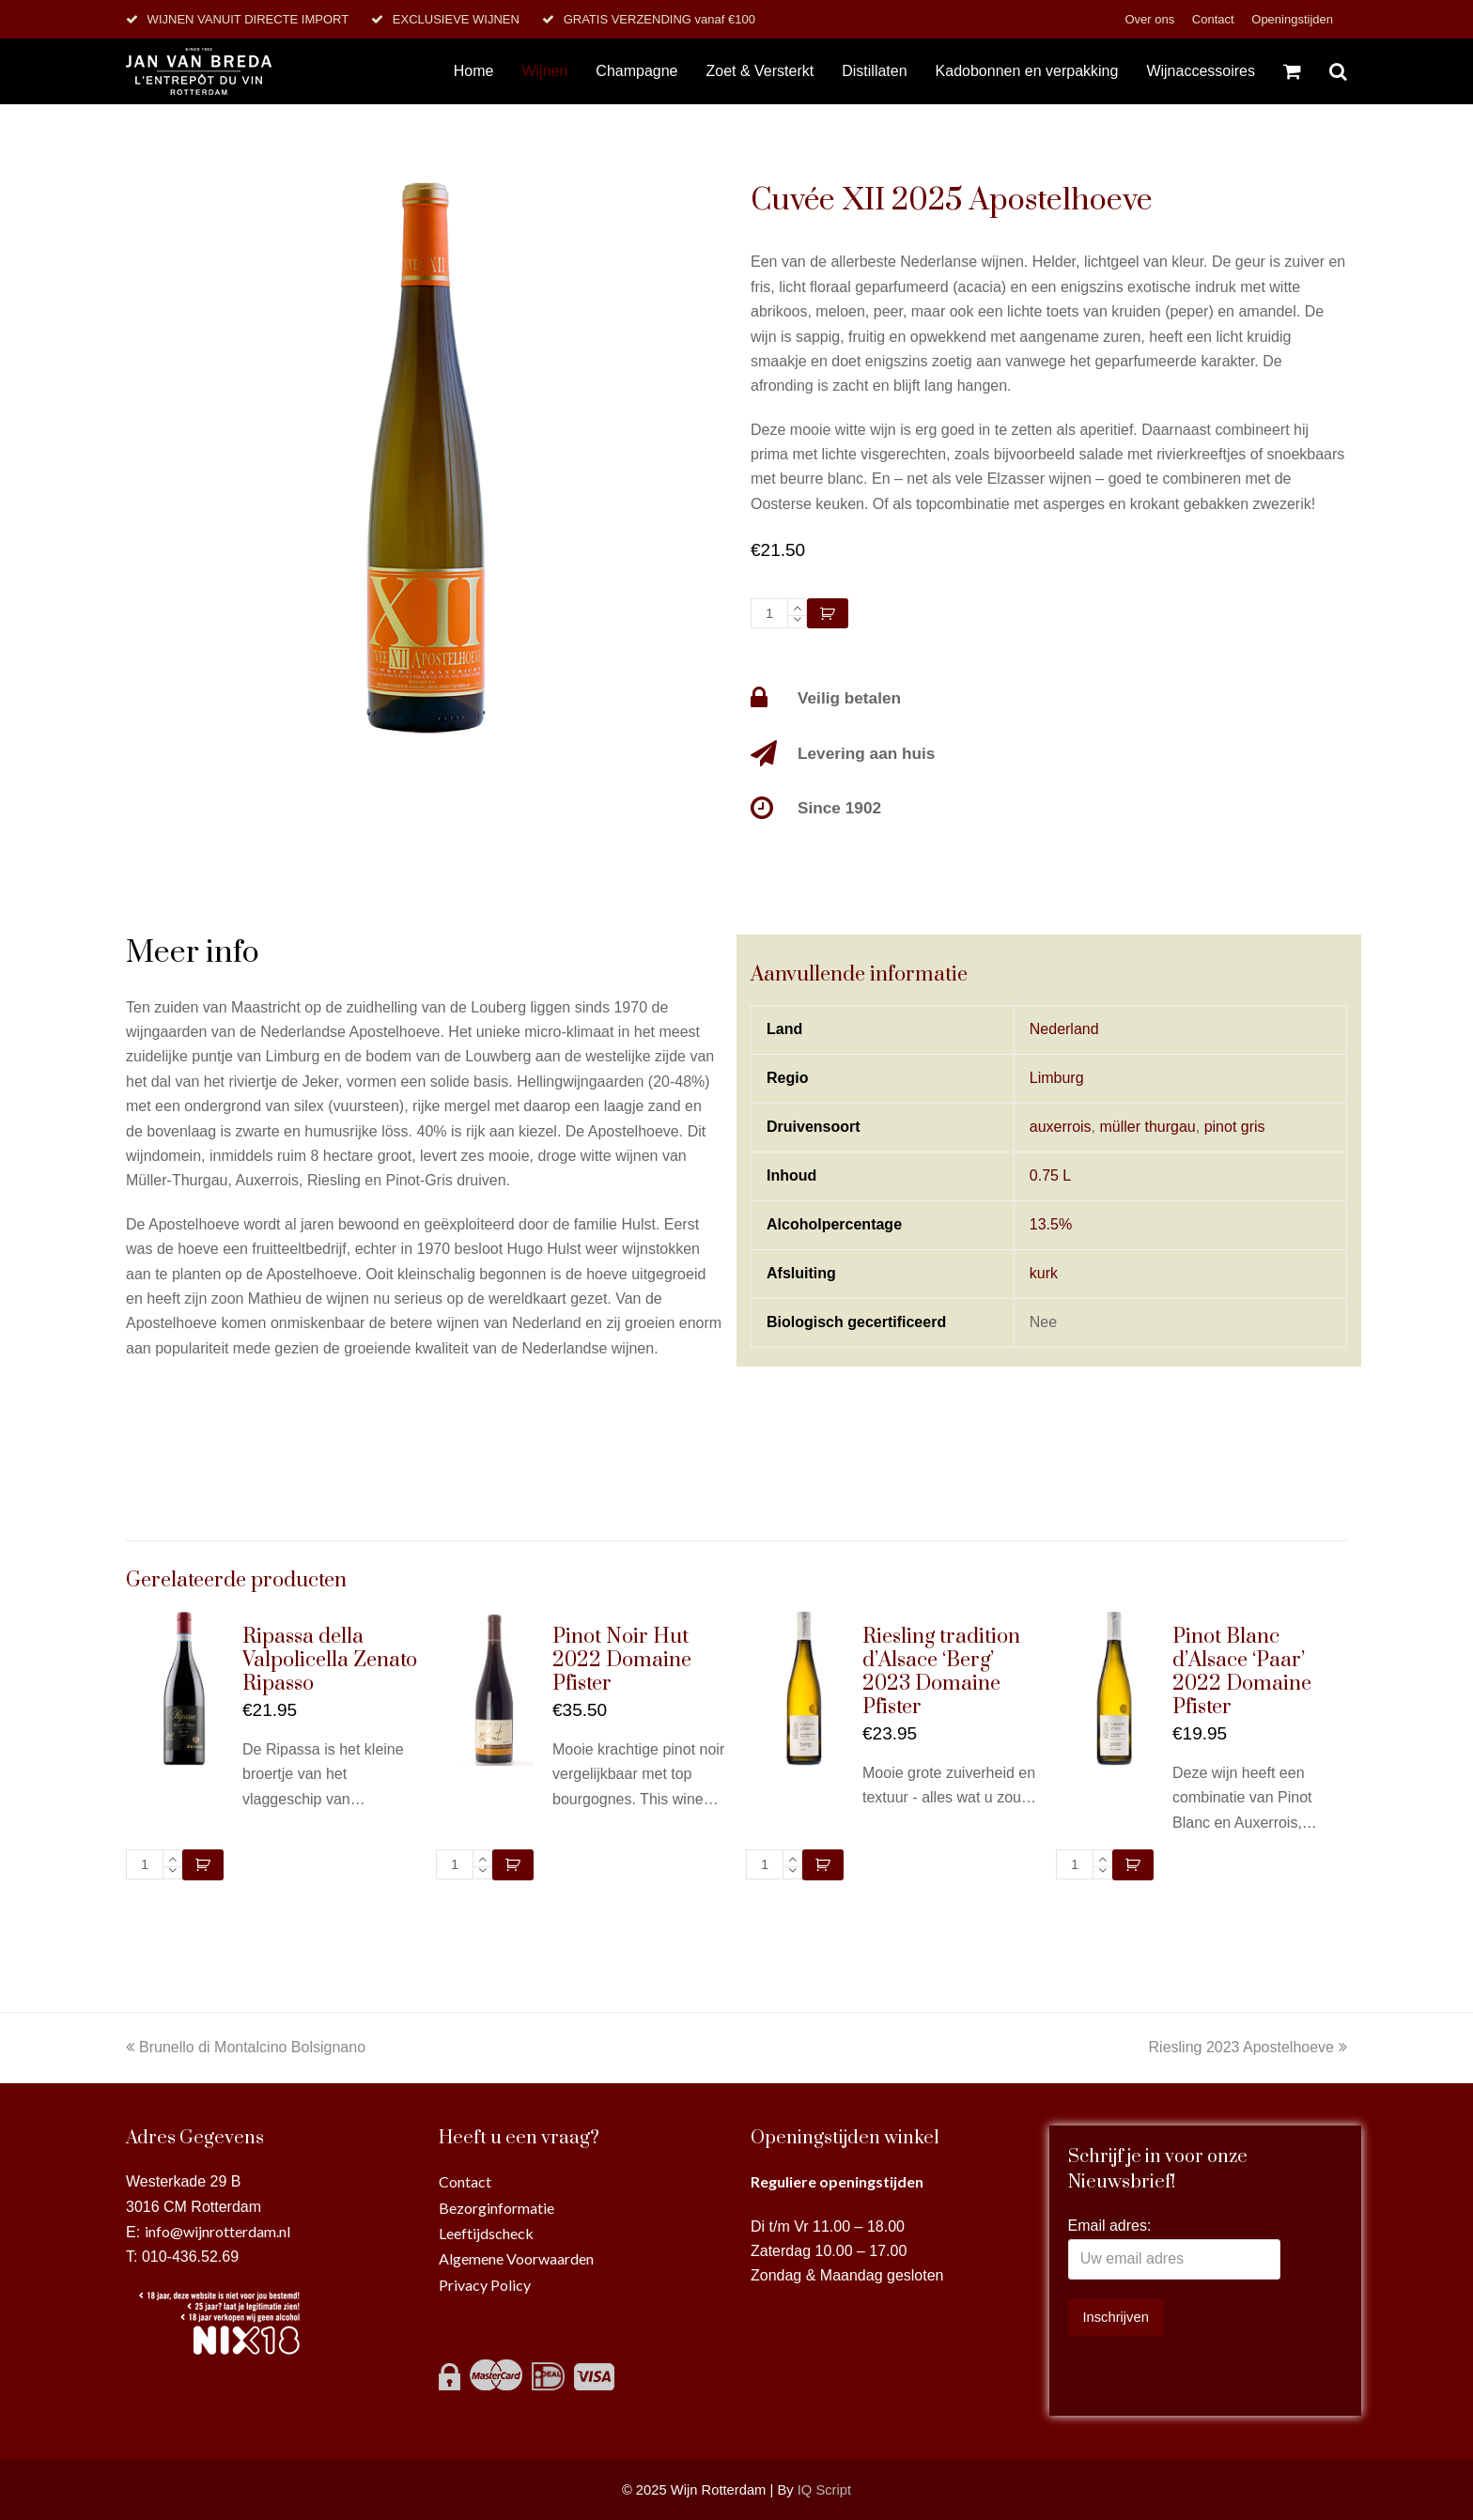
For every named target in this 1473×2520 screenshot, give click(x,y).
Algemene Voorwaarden (516, 2258)
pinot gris (1234, 1127)
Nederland (1064, 1029)
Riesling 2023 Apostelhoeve (1248, 2047)
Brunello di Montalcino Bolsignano (245, 2047)
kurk (1044, 1273)
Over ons (1150, 19)
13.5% (1051, 1224)
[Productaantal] (769, 613)
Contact (1214, 19)
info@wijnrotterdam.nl (217, 2231)
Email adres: (1110, 2226)
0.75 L (1050, 1175)
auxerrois (1061, 1127)
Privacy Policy (485, 2285)
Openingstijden (1292, 19)
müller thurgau (1147, 1127)
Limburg (1057, 1078)
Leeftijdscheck (486, 2233)
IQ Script (824, 2489)
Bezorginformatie (496, 2208)
